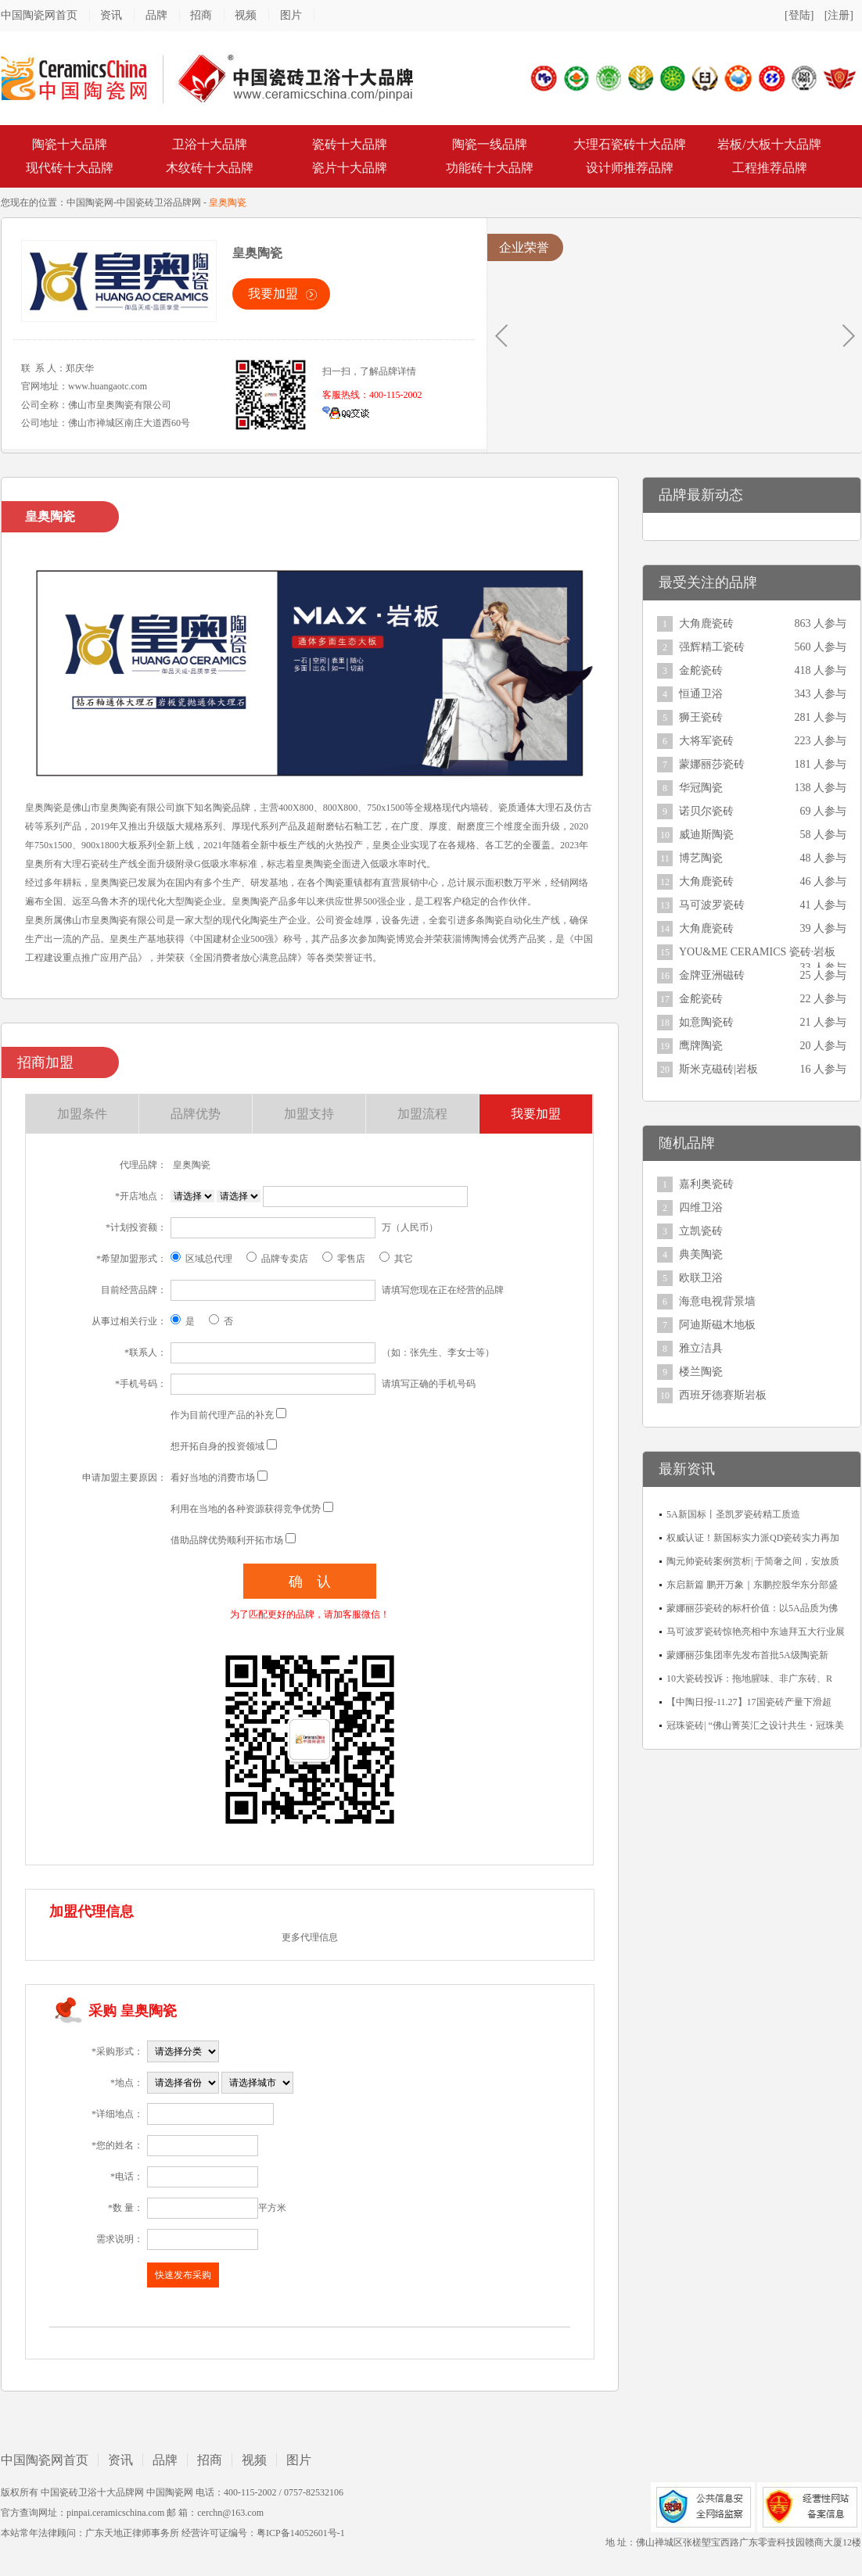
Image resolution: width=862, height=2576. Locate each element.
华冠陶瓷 (701, 788)
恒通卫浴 (701, 694)
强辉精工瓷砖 (712, 647)
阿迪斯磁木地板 (717, 1325)
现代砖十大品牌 (69, 167)
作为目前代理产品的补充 (222, 1415)
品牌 (156, 15)
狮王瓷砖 (701, 717)
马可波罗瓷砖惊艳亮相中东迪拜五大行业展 (755, 1631)
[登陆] (799, 15)
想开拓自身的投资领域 (217, 1446)
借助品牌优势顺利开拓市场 (227, 1540)
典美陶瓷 (701, 1254)
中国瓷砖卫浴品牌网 (159, 202)
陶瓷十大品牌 (69, 144)
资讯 (111, 15)
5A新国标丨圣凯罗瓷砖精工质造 (733, 1514)
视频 (246, 15)
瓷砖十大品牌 (349, 144)
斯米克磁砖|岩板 (718, 1069)
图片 (291, 15)
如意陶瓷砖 (706, 1022)
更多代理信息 (310, 1937)
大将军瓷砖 (706, 741)
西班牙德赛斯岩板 (723, 1395)
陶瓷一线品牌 (489, 144)
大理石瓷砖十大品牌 (629, 144)
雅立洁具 (701, 1348)
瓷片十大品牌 (349, 167)
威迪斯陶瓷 (706, 834)
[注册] (838, 15)
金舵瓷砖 (701, 670)
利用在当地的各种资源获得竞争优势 (246, 1508)
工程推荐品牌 (769, 167)
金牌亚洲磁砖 (712, 975)
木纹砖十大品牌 (209, 167)
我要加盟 (273, 293)
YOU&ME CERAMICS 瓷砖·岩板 (757, 952)
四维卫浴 (701, 1207)
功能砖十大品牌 (489, 167)
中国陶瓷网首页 (39, 15)
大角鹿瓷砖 (706, 623)
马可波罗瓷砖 (712, 905)
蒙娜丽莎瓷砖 (712, 764)
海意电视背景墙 (717, 1301)
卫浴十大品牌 (209, 144)
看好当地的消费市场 (213, 1477)
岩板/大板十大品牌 (769, 144)
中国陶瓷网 (89, 202)
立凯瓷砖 (701, 1231)
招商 (201, 15)
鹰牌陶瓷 (701, 1046)
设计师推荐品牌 (629, 167)
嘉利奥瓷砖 (706, 1184)
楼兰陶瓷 (701, 1372)
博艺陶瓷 (701, 858)
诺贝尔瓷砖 (706, 811)
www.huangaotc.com (107, 386)
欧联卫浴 (701, 1278)
